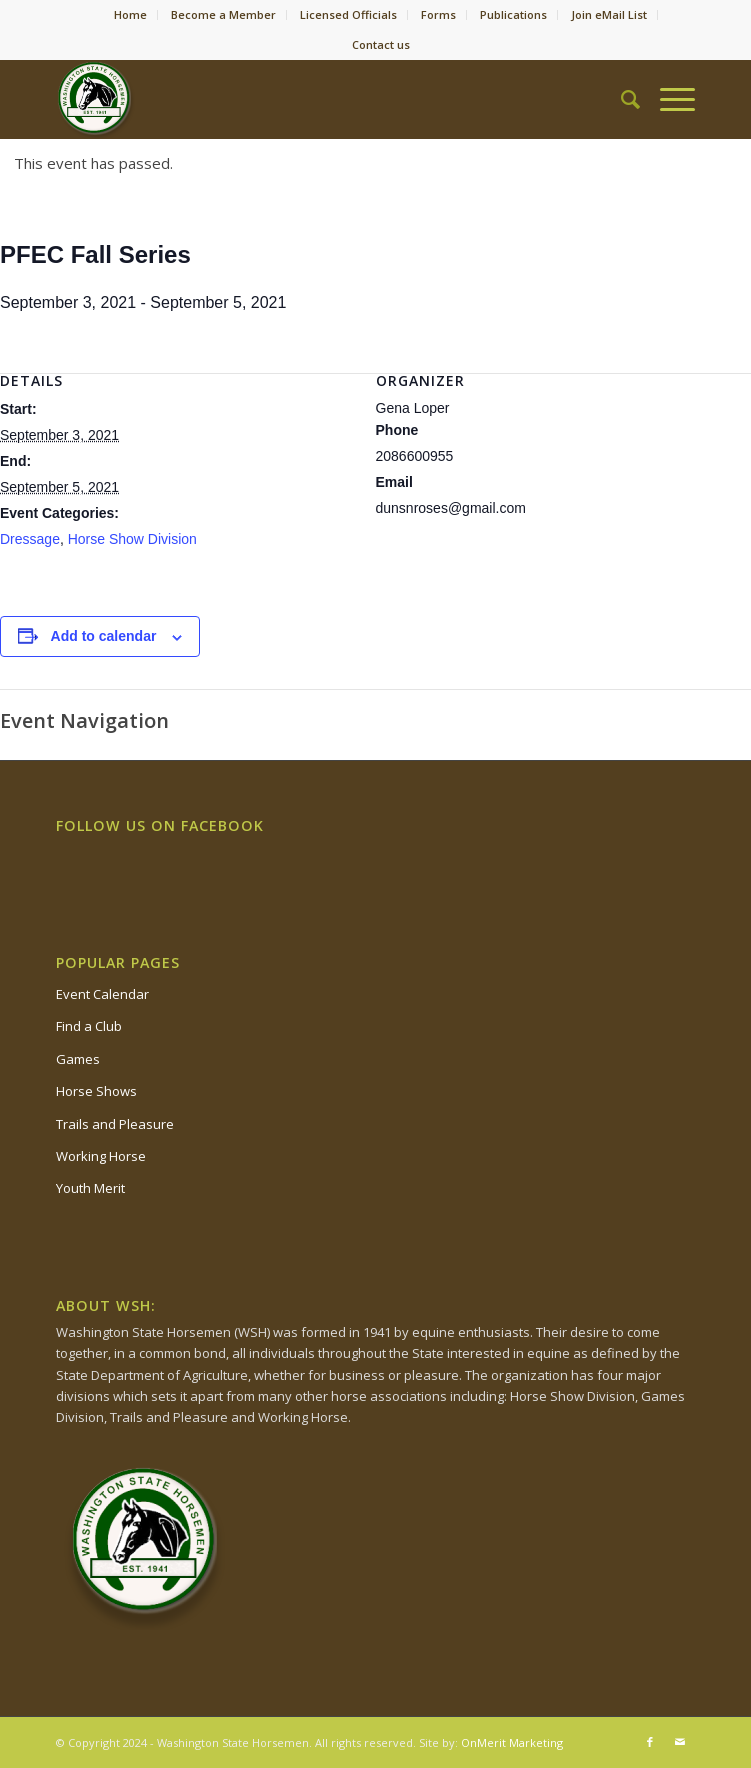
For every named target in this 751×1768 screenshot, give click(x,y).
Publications (513, 14)
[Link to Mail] (680, 1742)
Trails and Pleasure (115, 1124)
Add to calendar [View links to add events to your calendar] (104, 636)
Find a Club (89, 1026)
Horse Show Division (132, 539)
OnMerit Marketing (512, 1742)
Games (78, 1059)
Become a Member (223, 14)
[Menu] (667, 99)
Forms (438, 14)
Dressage (30, 539)
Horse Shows (96, 1091)
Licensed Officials (348, 14)
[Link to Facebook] (650, 1742)
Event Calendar (102, 994)
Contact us (381, 44)
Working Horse (101, 1156)
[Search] (620, 99)
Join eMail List (609, 14)
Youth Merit (90, 1188)
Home (130, 14)
